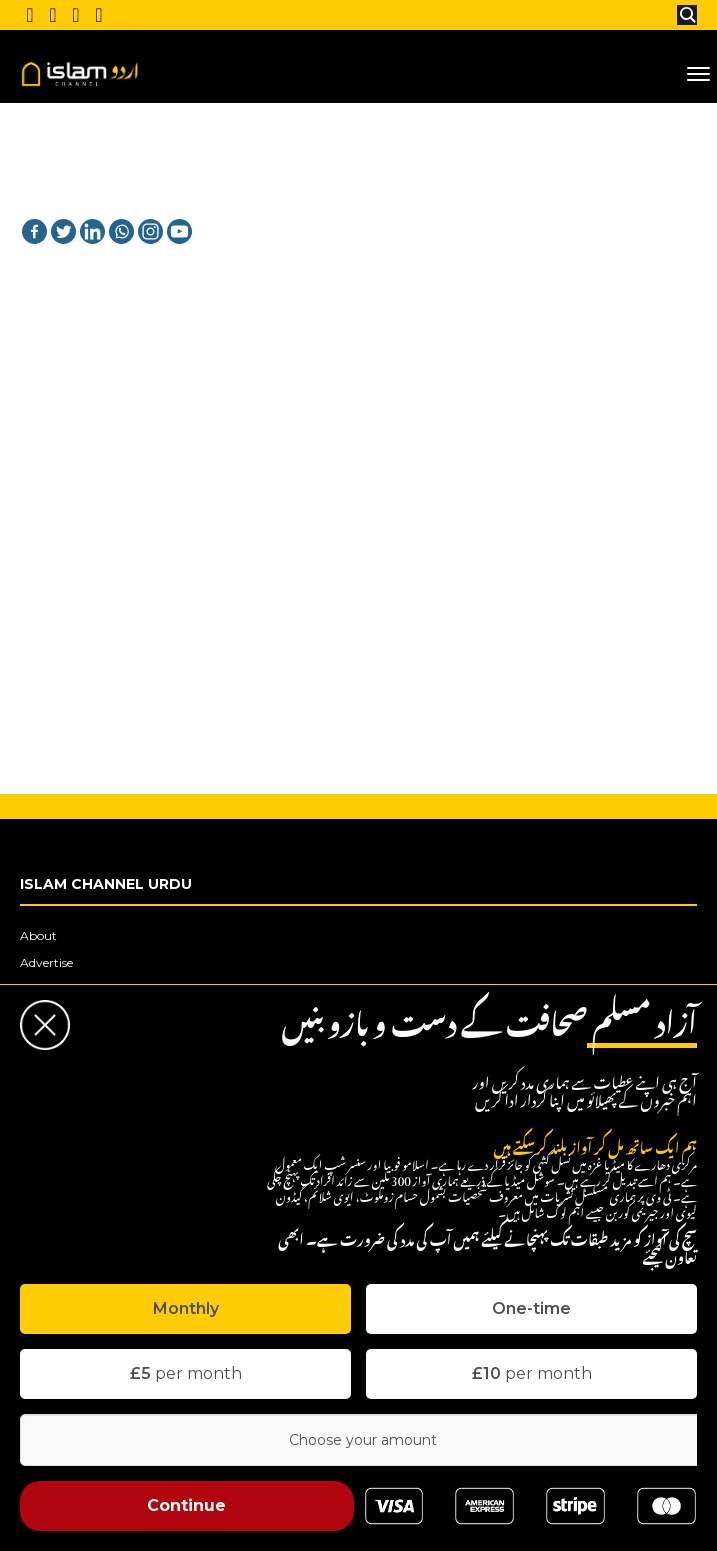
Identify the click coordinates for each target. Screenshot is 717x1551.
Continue (186, 1505)
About (38, 935)
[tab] (185, 1309)
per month (186, 1373)
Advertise (46, 962)
